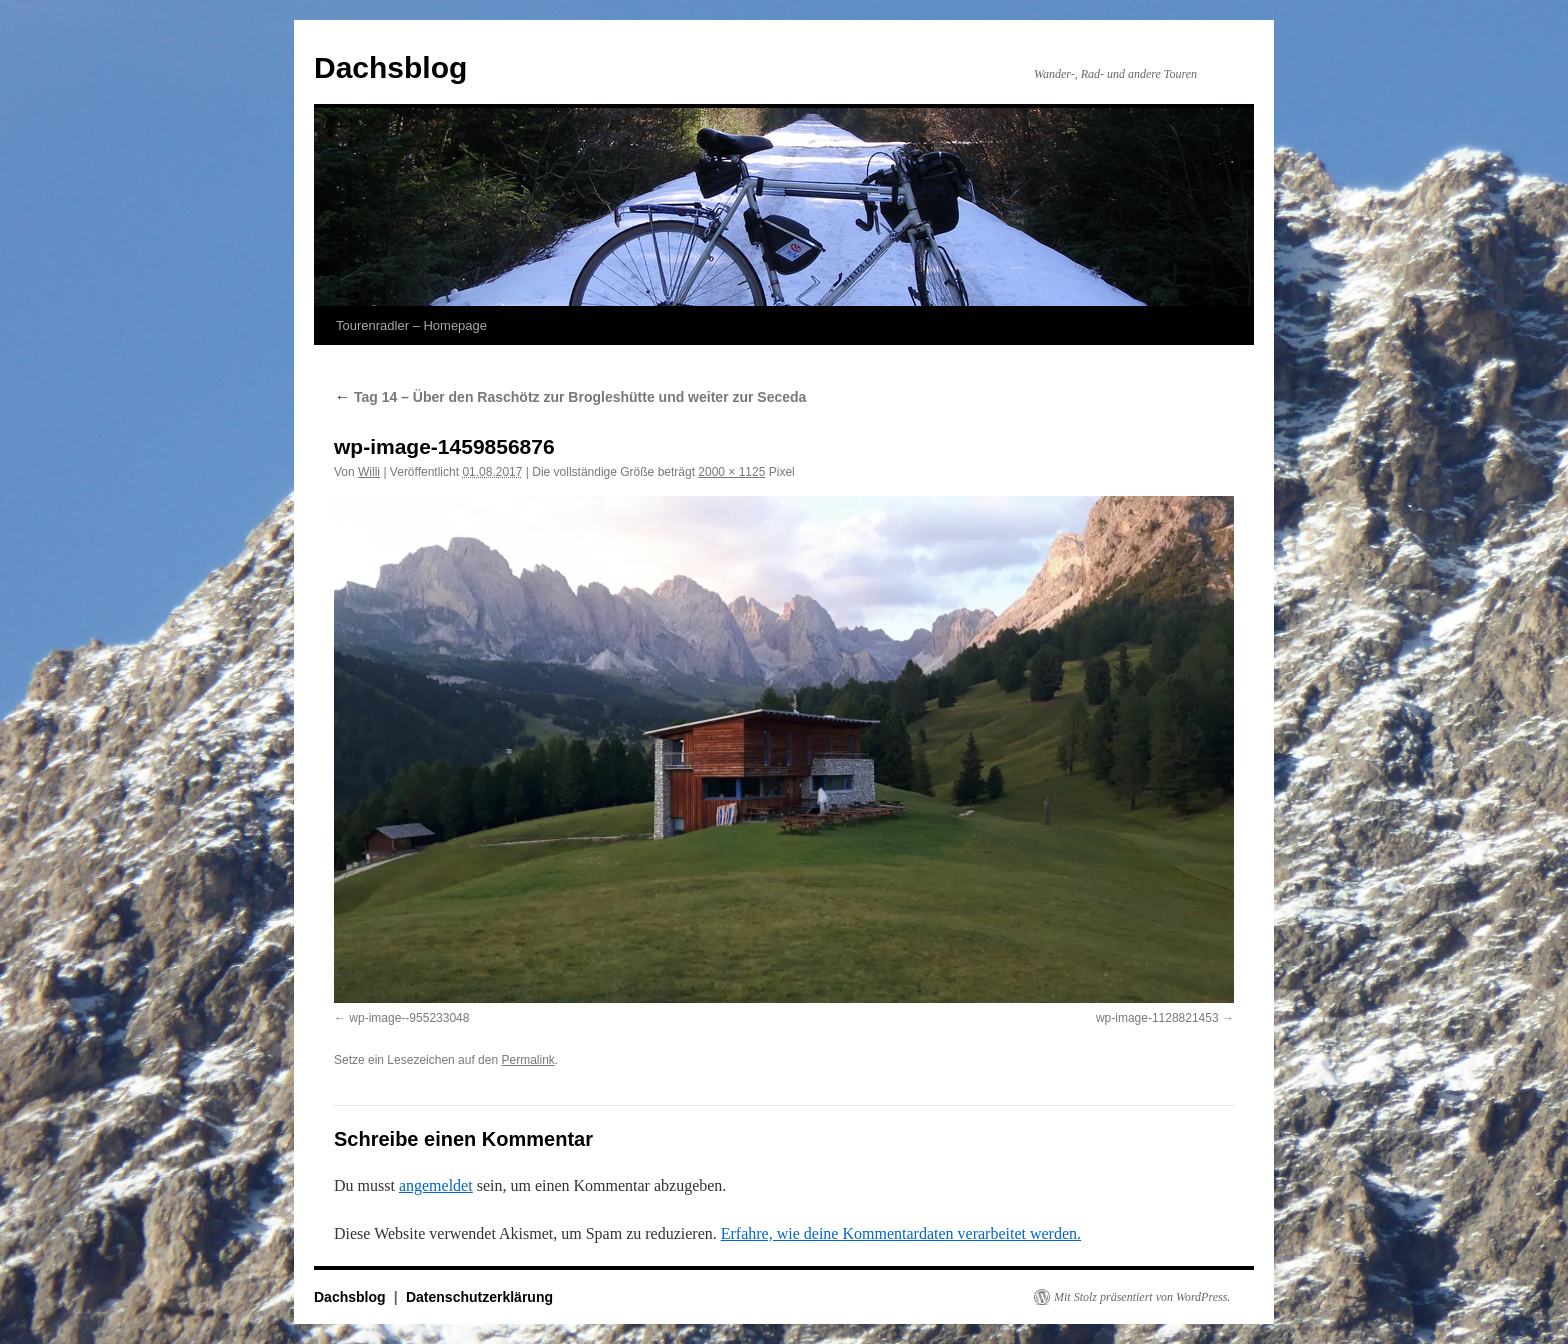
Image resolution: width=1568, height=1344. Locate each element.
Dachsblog (390, 67)
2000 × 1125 (731, 472)
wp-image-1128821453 (1157, 1018)
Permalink (527, 1060)
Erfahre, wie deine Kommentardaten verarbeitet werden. (901, 1233)
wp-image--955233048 (409, 1018)
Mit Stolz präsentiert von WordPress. (1142, 1297)
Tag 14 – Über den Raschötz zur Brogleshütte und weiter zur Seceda (572, 397)
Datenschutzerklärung (479, 1297)
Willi (369, 472)
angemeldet (436, 1185)
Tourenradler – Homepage (411, 325)
